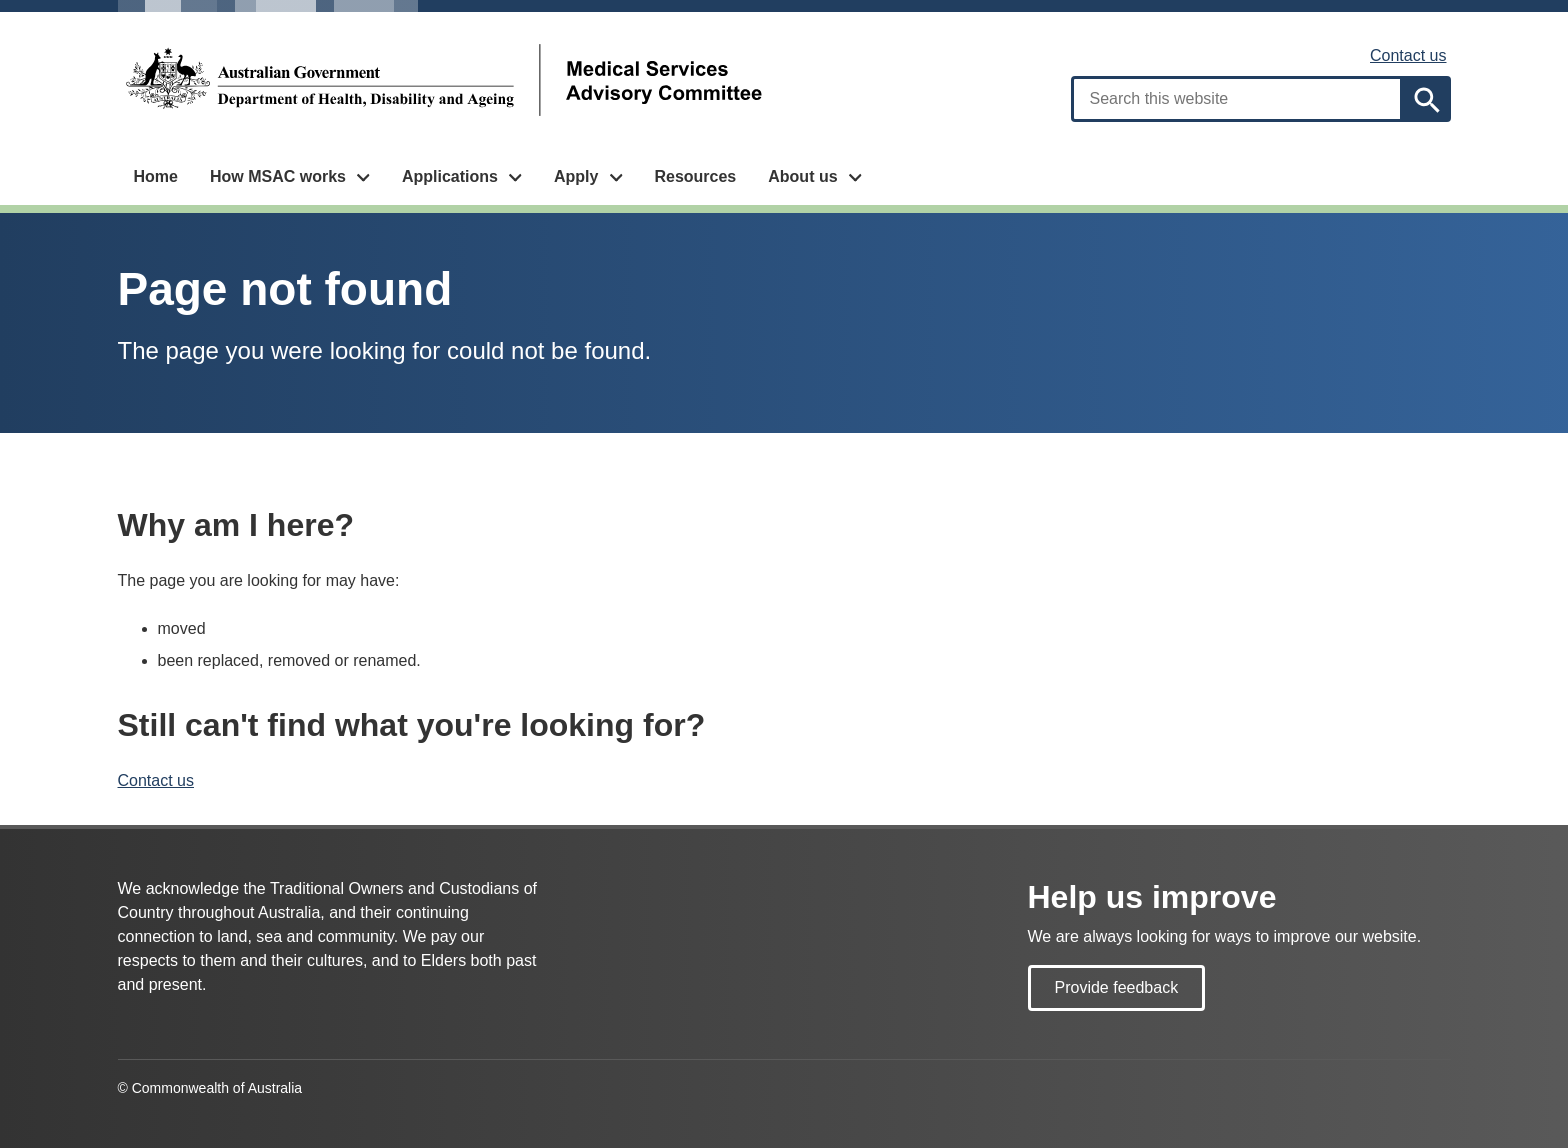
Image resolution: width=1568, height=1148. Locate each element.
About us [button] (802, 176)
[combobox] (1237, 99)
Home (156, 176)
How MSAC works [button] (278, 176)
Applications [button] (450, 176)
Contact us (1408, 55)
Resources (695, 176)
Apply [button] (576, 176)
